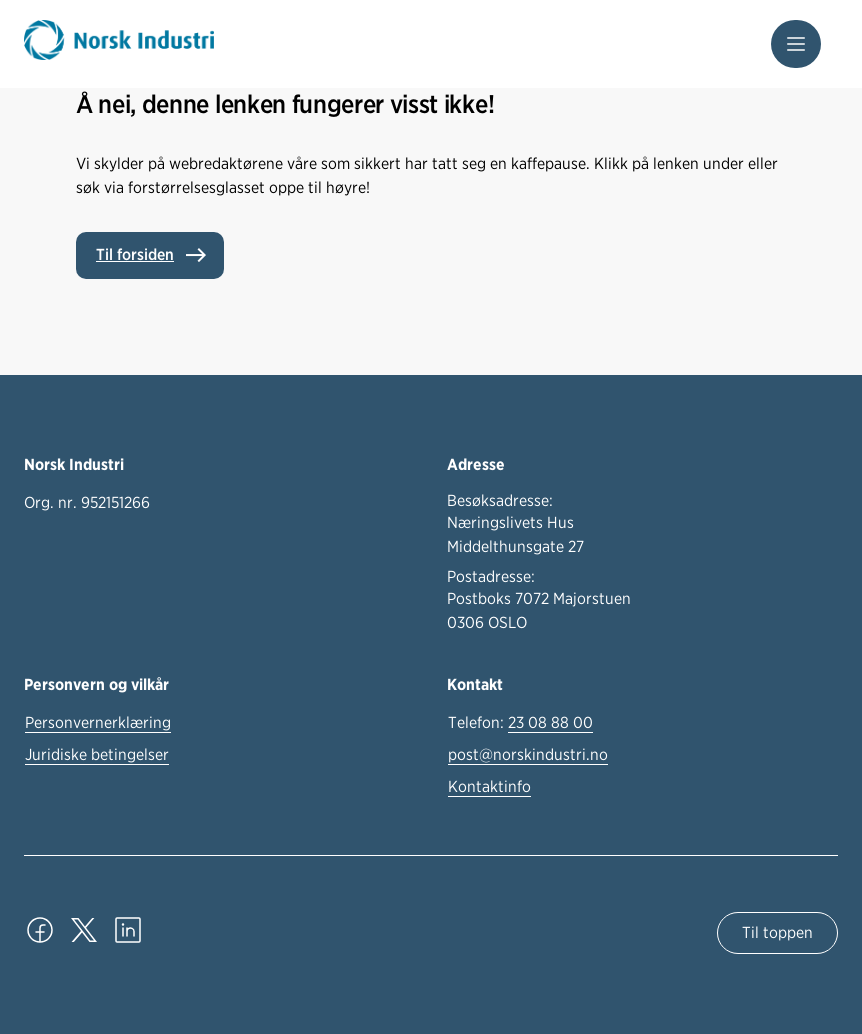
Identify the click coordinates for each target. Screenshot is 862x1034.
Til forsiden (135, 254)
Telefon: (520, 723)
